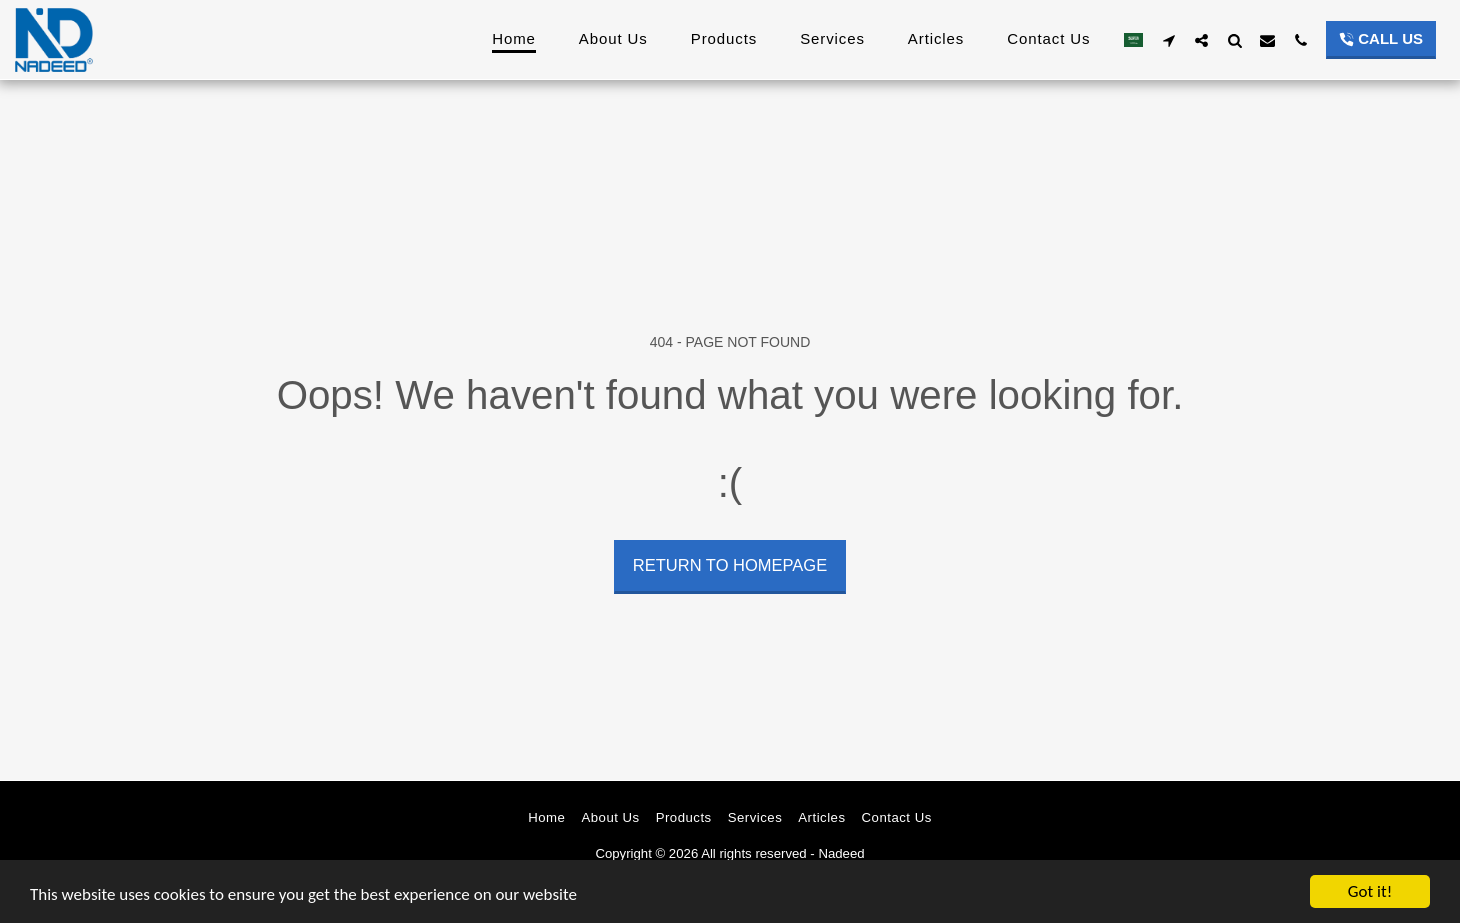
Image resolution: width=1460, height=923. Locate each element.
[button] (1168, 40)
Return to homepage (730, 565)
